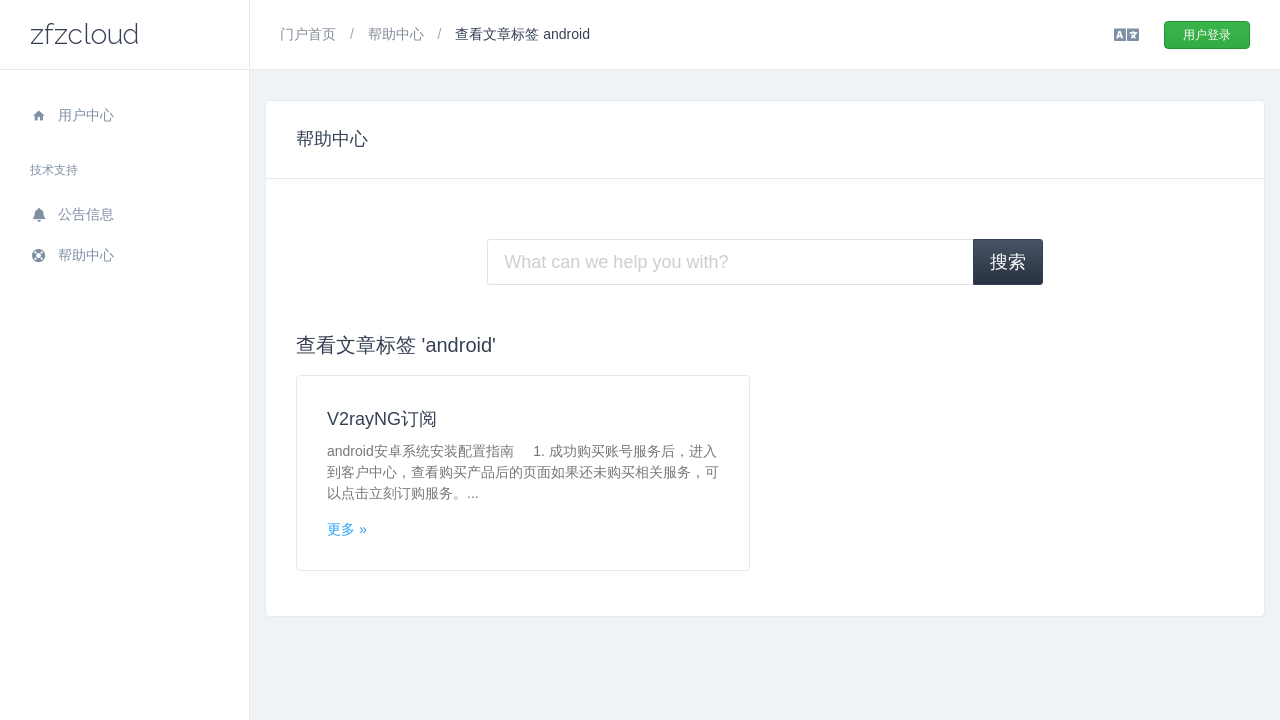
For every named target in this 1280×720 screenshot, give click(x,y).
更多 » (347, 529)
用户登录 (1207, 35)
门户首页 (310, 34)
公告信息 (72, 214)
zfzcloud (84, 34)
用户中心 (72, 115)
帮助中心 (72, 255)
